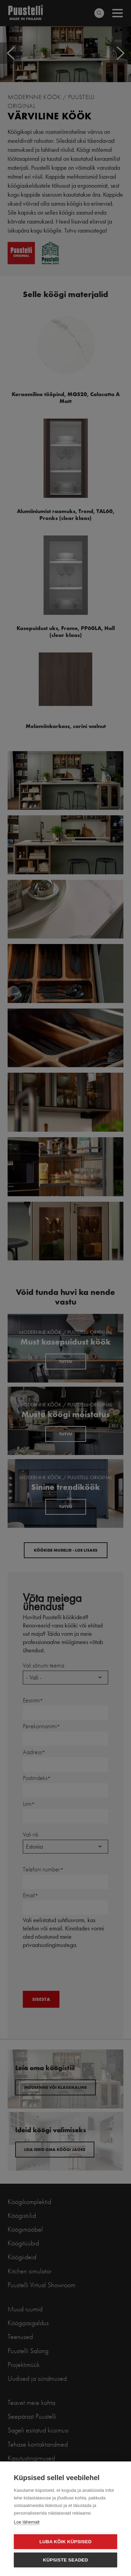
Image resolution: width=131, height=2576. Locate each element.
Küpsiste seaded (65, 2560)
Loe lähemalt (26, 2522)
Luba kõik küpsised (65, 2541)
